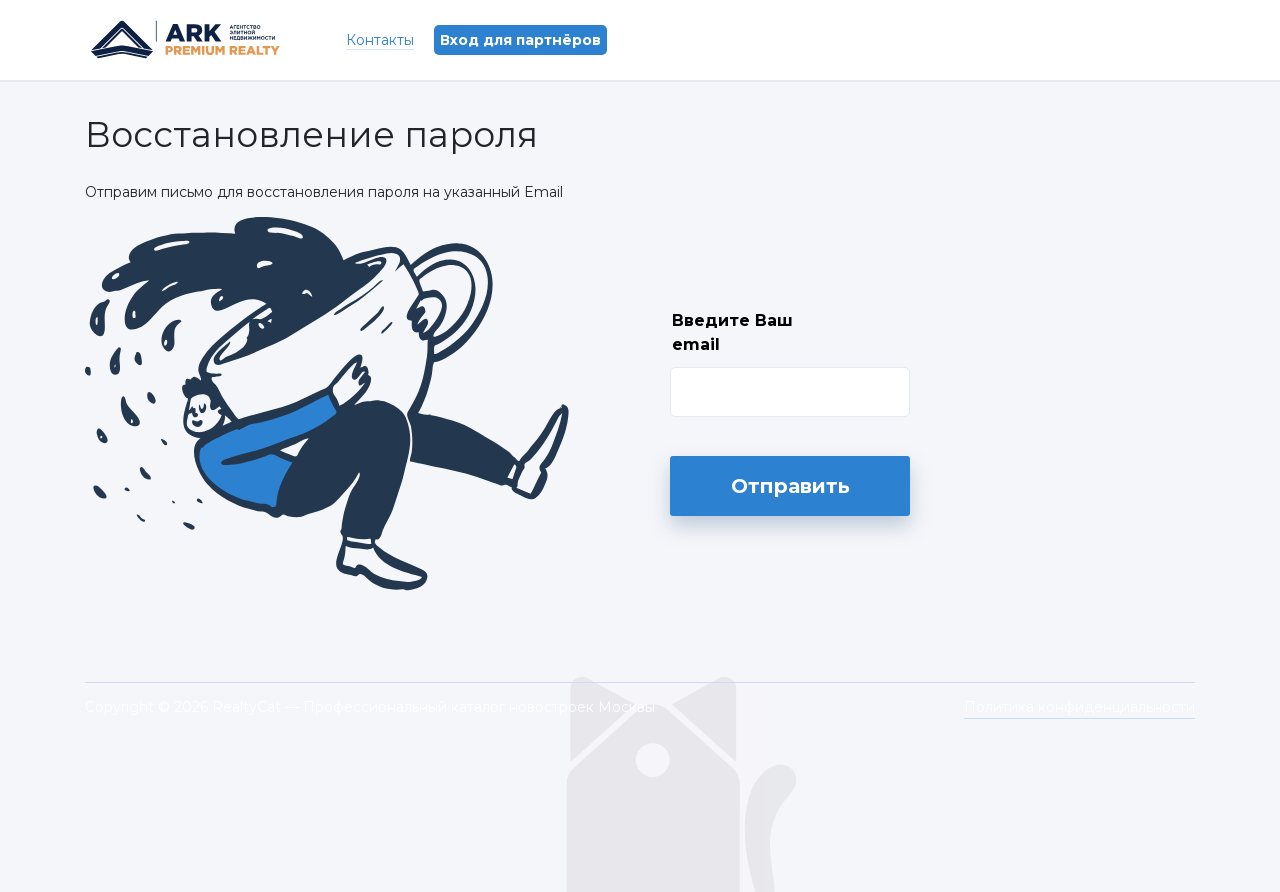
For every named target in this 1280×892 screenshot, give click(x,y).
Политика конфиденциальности (1079, 707)
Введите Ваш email (732, 332)
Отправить (790, 486)
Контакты (380, 40)
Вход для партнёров (520, 40)
